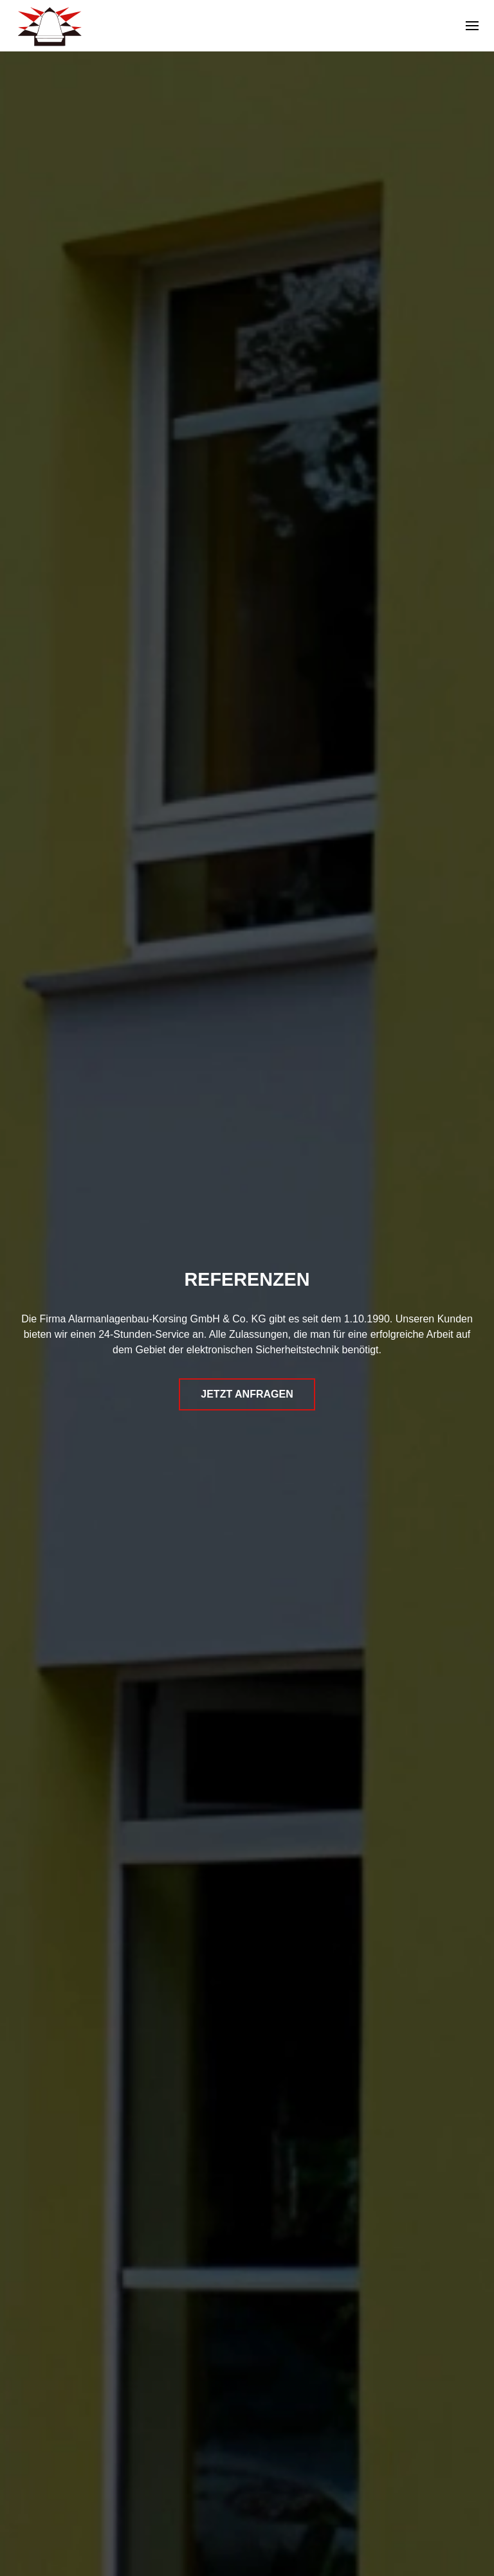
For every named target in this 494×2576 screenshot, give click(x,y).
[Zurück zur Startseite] (48, 25)
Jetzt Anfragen (247, 1394)
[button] (472, 25)
